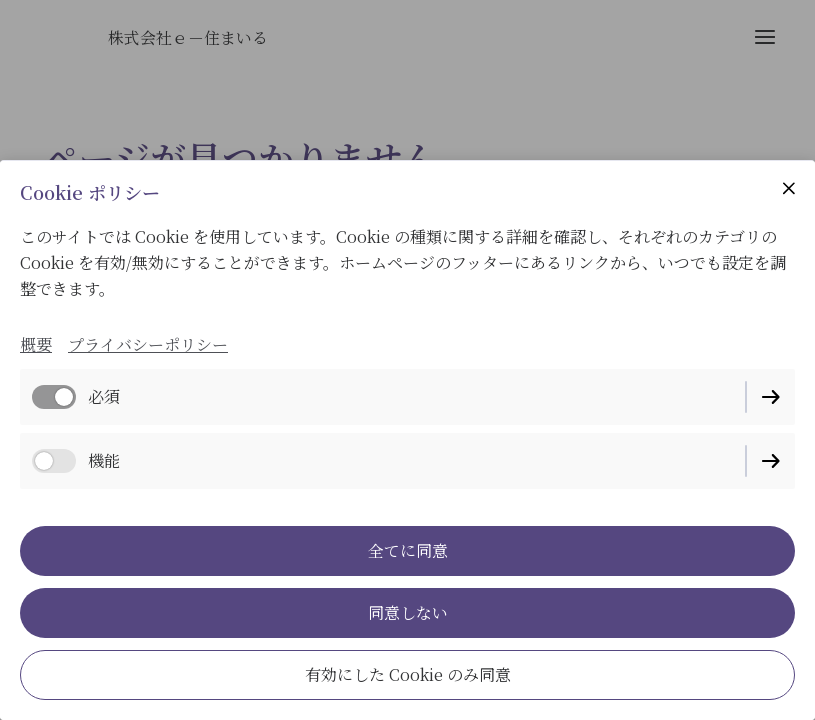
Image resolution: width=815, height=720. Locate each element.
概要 (36, 344)
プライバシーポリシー (148, 344)
